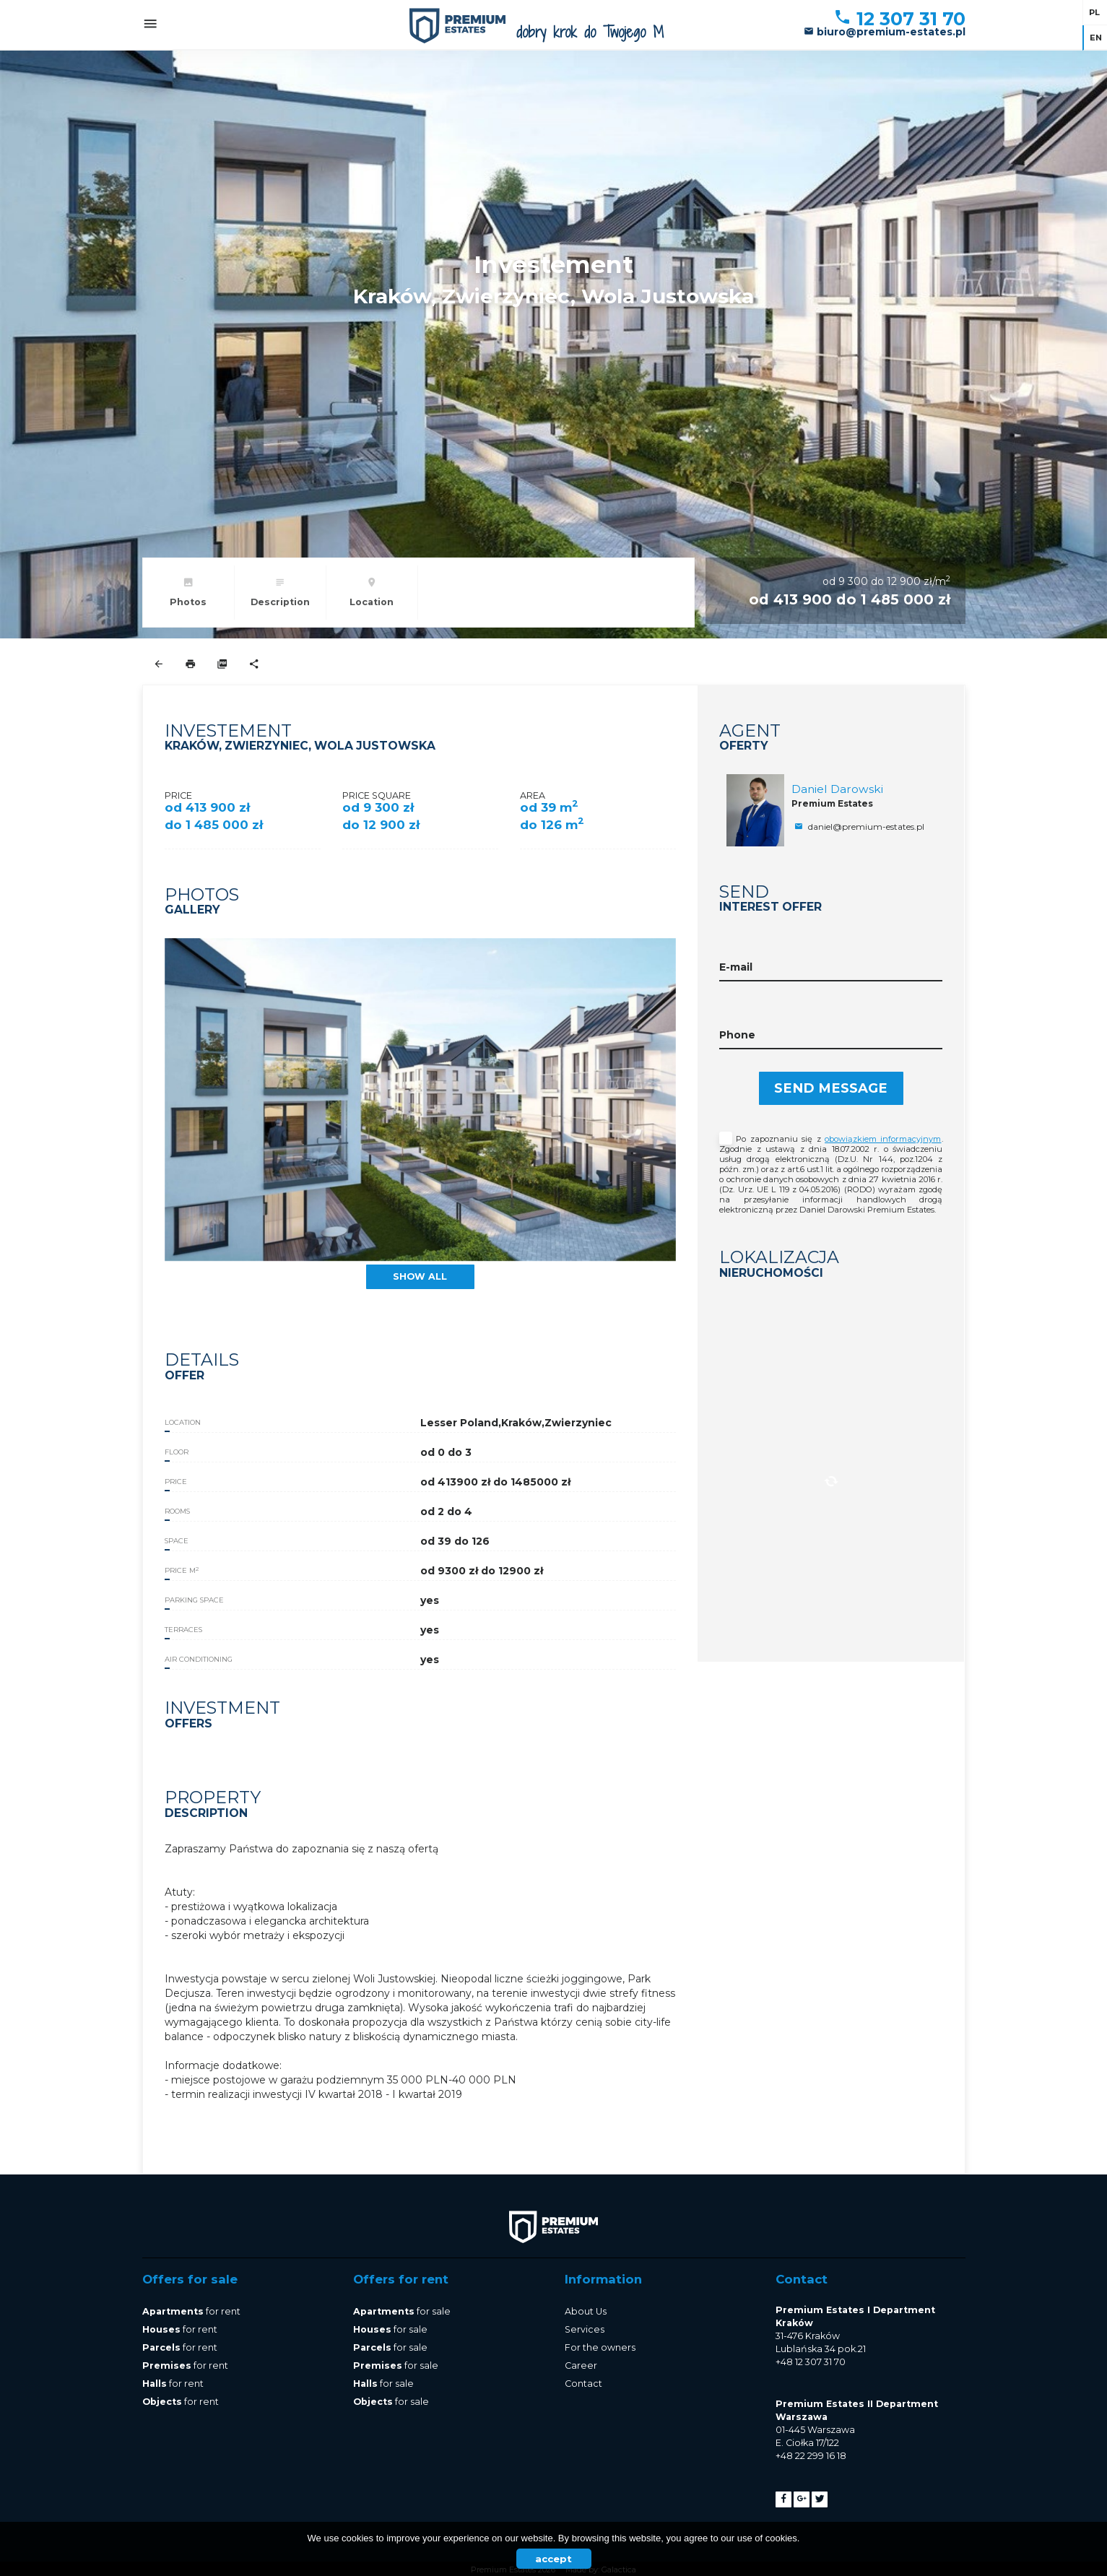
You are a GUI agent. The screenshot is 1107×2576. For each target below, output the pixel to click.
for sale (402, 2311)
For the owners (600, 2347)
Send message (830, 1088)
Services (584, 2329)
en (1096, 37)
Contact (583, 2383)
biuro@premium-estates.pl (884, 31)
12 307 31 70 (899, 19)
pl (1094, 12)
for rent (191, 2311)
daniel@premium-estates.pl (857, 826)
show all (420, 1276)
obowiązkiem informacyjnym (883, 1139)
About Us (586, 2311)
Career (581, 2365)
